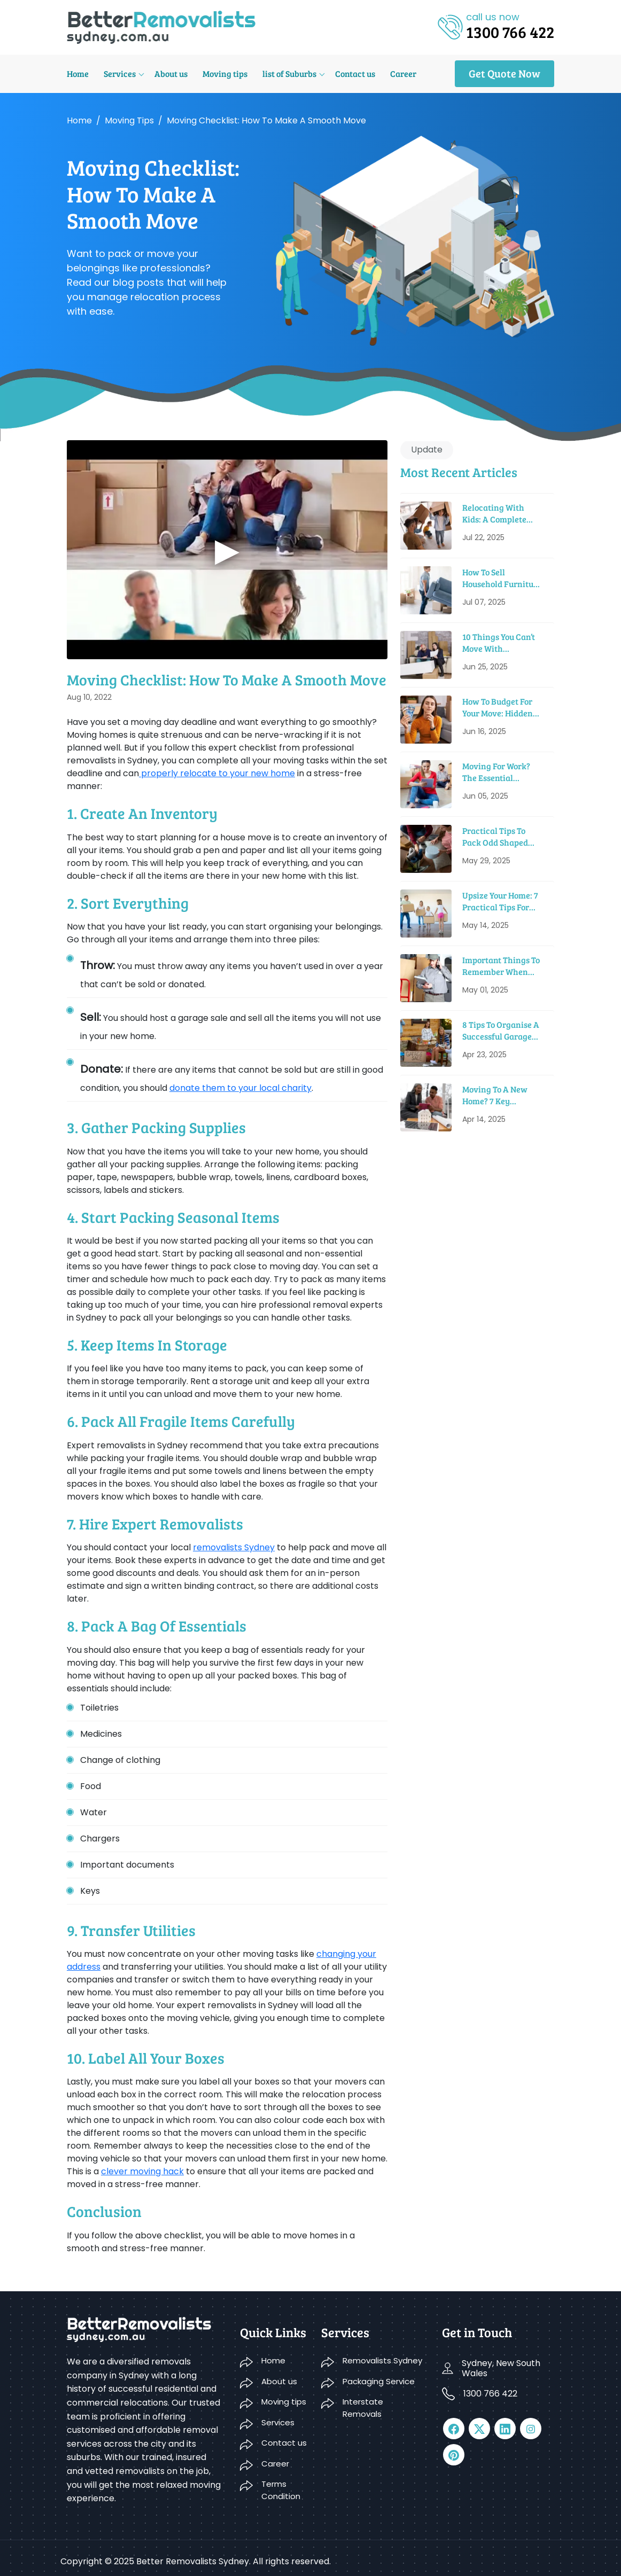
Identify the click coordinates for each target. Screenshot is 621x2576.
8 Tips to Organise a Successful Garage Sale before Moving (500, 1031)
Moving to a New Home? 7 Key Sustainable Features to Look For (502, 1095)
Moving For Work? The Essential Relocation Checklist (501, 772)
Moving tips (225, 73)
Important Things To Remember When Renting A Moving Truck (501, 966)
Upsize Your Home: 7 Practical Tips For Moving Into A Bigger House (502, 901)
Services (120, 73)
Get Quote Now (504, 73)
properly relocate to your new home (217, 773)
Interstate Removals (363, 2407)
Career (403, 73)
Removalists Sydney (382, 2360)
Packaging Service (379, 2381)
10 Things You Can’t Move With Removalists (498, 643)
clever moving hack (142, 2171)
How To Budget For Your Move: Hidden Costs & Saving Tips (498, 708)
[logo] (161, 26)
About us (171, 73)
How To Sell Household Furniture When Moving (501, 578)
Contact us (355, 73)
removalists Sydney (234, 1547)
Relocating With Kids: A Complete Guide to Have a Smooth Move (494, 514)
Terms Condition (280, 2490)
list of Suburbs (289, 73)
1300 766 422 (490, 2393)
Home (78, 73)
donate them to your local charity (240, 1088)
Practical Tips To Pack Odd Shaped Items (495, 837)
